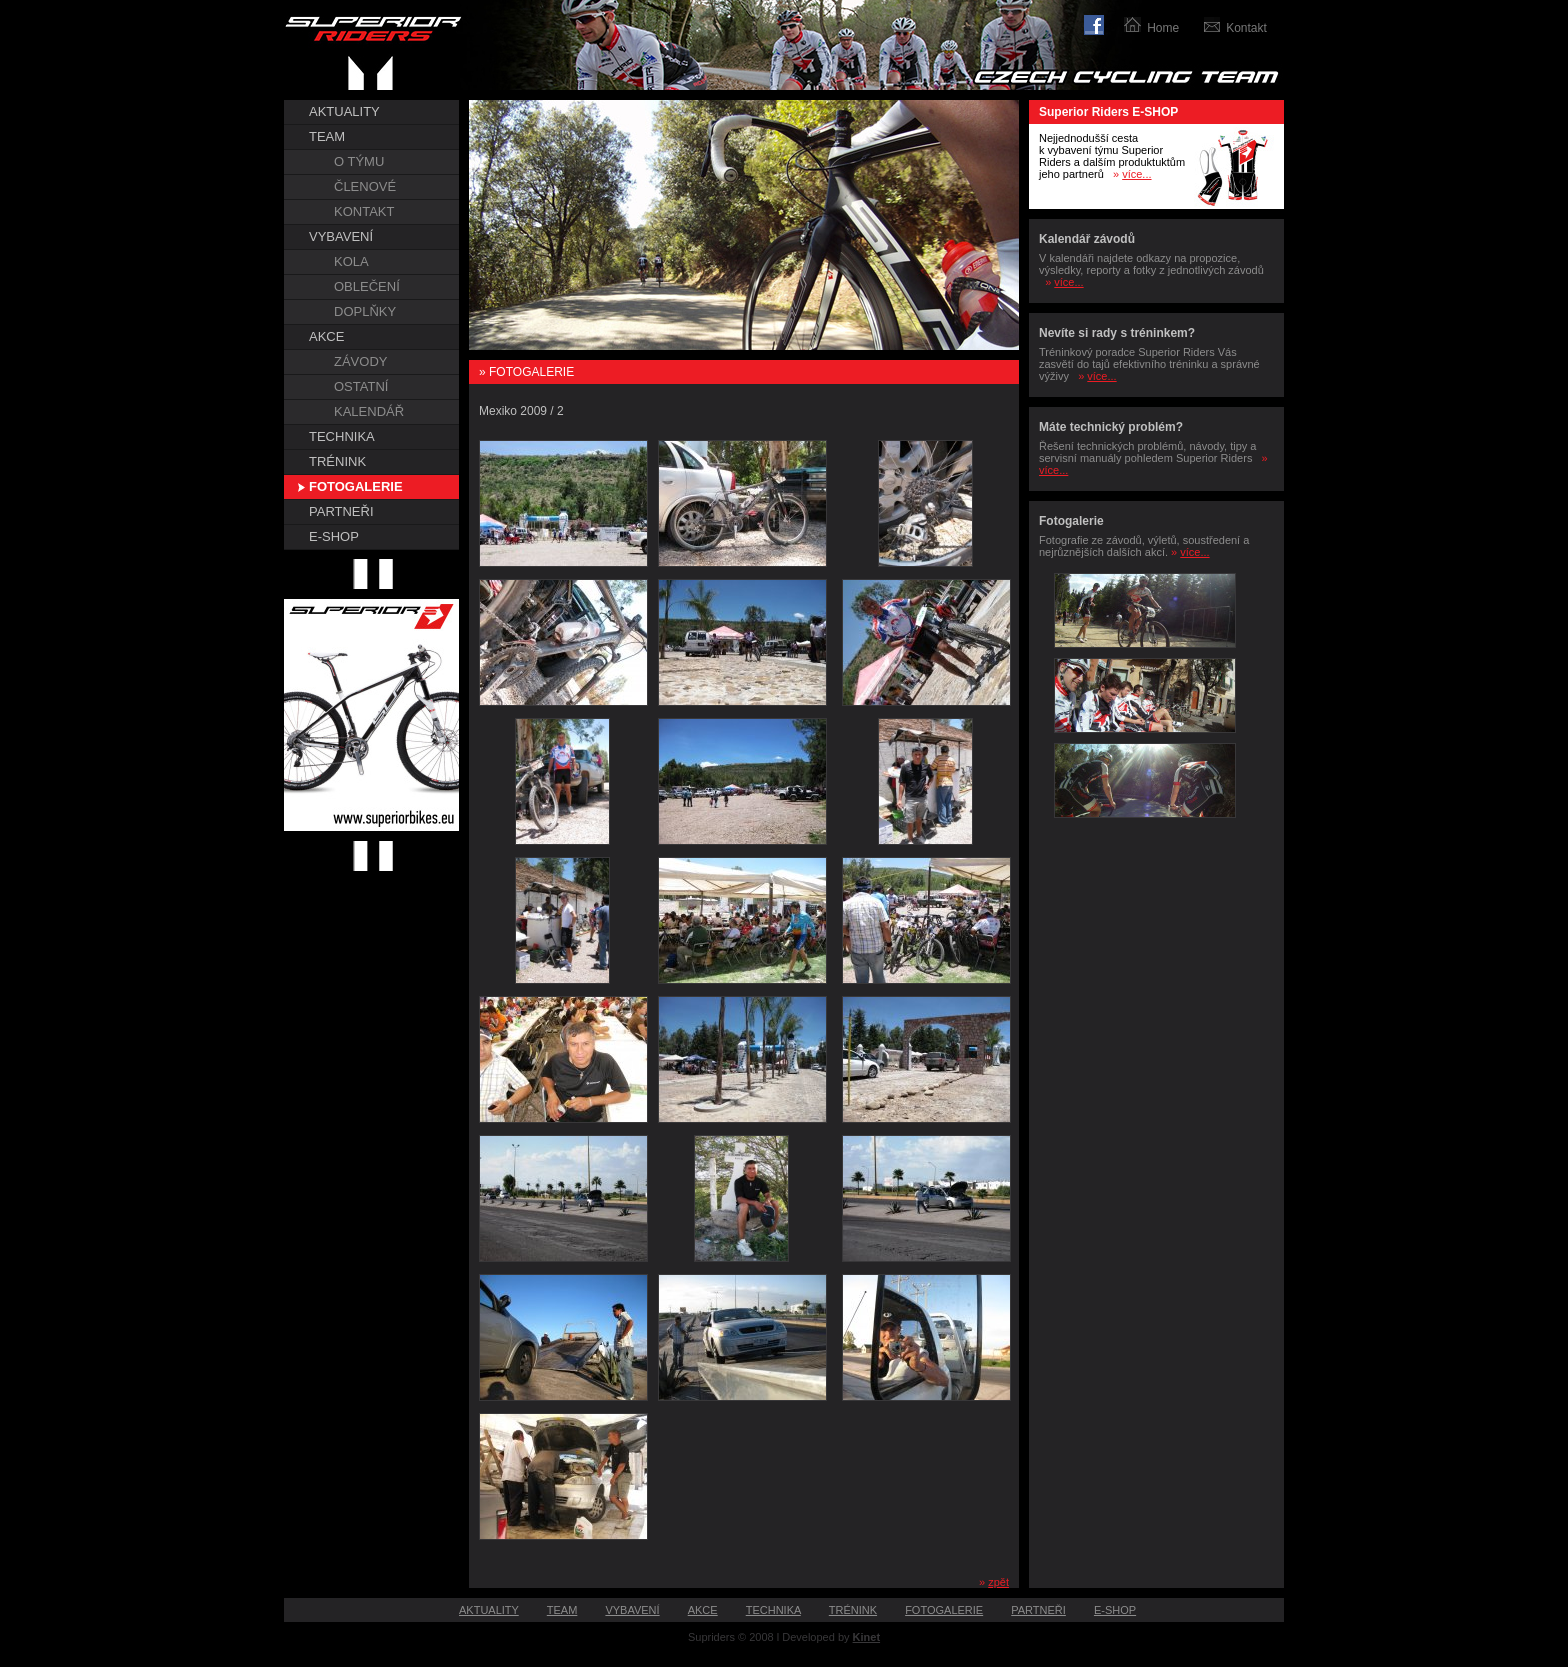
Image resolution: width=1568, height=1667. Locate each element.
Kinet (867, 1637)
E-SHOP (334, 536)
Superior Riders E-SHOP (1108, 112)
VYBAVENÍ (341, 236)
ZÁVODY (360, 361)
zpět (998, 1582)
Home (1163, 28)
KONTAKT (364, 211)
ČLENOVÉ (365, 186)
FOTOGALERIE (356, 486)
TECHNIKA (342, 436)
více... (1136, 174)
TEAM (327, 136)
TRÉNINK (337, 461)
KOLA (351, 261)
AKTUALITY (344, 111)
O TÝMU (359, 161)
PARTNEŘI (341, 511)
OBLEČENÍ (367, 286)
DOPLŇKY (365, 311)
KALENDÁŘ (369, 411)
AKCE (326, 336)
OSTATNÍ (361, 386)
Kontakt (1246, 28)
